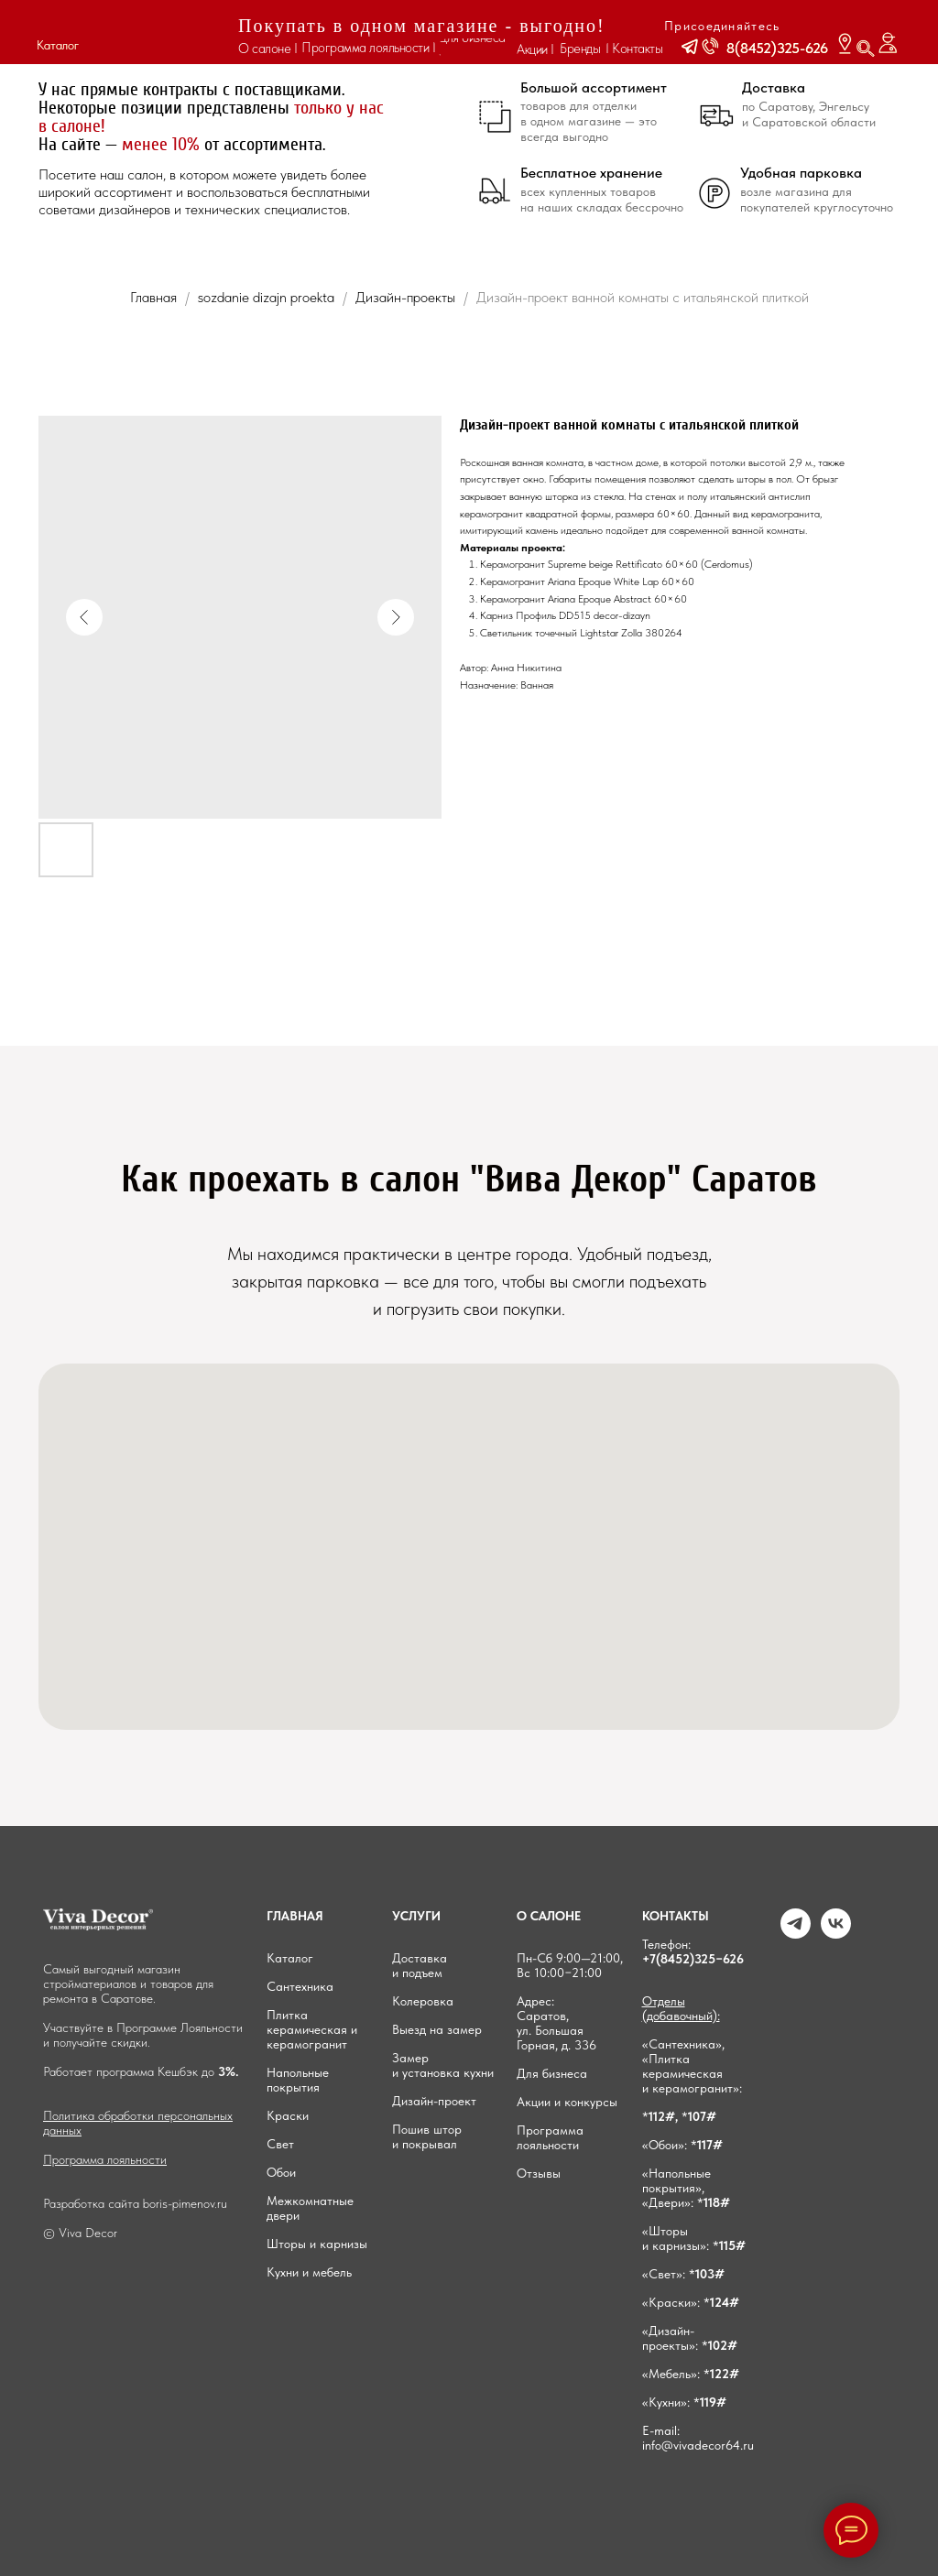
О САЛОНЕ (549, 1915)
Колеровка (422, 2001)
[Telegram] (795, 1933)
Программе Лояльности (179, 2027)
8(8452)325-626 (777, 48)
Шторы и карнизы (317, 2243)
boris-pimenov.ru (185, 2203)
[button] (690, 47)
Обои (281, 2172)
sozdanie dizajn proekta (266, 297)
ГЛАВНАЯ (295, 1915)
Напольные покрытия (298, 2079)
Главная (153, 297)
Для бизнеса (552, 2073)
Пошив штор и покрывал (427, 2136)
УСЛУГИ (416, 1915)
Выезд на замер (437, 2029)
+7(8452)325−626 (693, 1958)
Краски (288, 2115)
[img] (155, 33)
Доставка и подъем (419, 1965)
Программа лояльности (105, 2159)
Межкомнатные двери (310, 2208)
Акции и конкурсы (567, 2101)
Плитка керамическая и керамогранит (312, 2029)
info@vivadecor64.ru (698, 2445)
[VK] (836, 1933)
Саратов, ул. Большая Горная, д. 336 (556, 2030)
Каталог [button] (58, 45)
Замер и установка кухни (443, 2065)
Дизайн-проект (434, 2100)
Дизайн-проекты (407, 297)
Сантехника (300, 1986)
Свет (280, 2143)
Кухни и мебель (309, 2272)
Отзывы (539, 2173)
